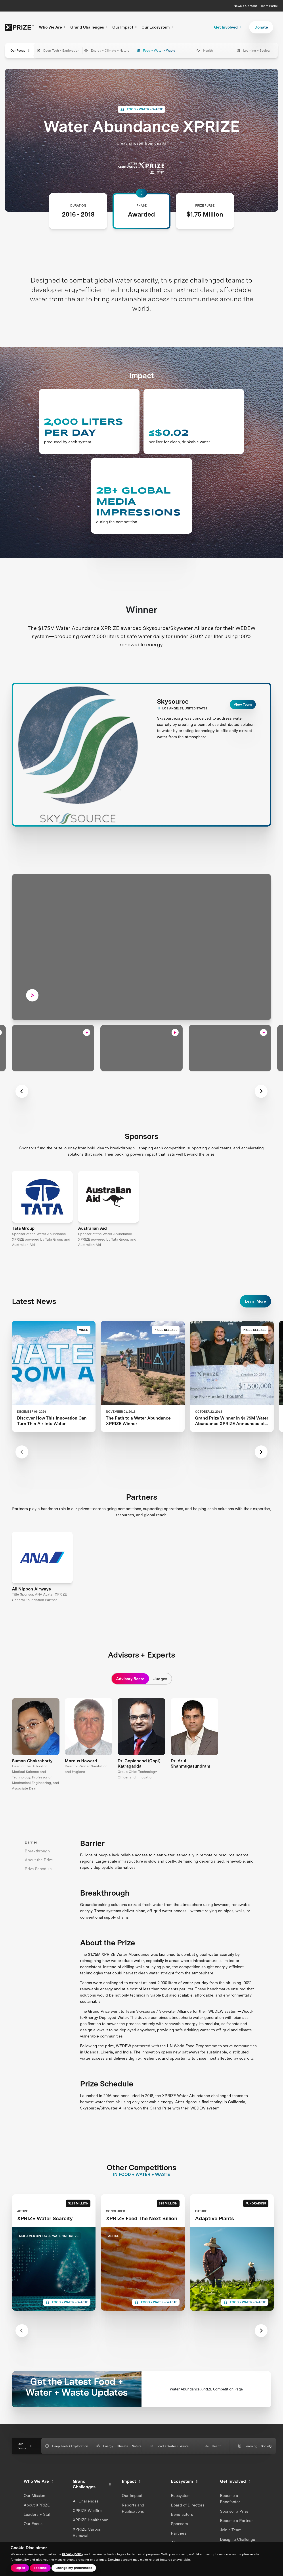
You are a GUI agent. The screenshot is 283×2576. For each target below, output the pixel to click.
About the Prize (39, 1787)
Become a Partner (236, 2447)
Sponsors (179, 2450)
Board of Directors (188, 2432)
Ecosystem (181, 2422)
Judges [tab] (160, 1606)
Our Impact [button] (125, 27)
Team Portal (269, 6)
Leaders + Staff (38, 2441)
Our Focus (33, 2450)
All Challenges (86, 2428)
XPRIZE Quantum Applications (88, 2490)
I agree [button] (20, 2568)
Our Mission (34, 2422)
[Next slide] (261, 1379)
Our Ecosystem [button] (158, 27)
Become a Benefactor (230, 2425)
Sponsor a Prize (234, 2438)
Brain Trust (181, 2479)
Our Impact (132, 2422)
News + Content (245, 6)
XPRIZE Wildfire (87, 2437)
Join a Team (230, 2457)
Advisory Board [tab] (130, 1606)
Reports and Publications (133, 2435)
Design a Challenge (237, 2466)
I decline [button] (40, 2568)
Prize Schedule (38, 1796)
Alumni (177, 2469)
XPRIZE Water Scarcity (86, 2475)
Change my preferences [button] (73, 2568)
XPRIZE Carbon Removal (87, 2459)
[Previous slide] (22, 1379)
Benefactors (182, 2441)
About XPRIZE (37, 2432)
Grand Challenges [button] (89, 27)
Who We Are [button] (53, 27)
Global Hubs (182, 2497)
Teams (177, 2488)
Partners (179, 2460)
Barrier (31, 1769)
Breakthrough (37, 1778)
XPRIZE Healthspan (90, 2447)
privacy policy (72, 2554)
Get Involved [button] (228, 27)
